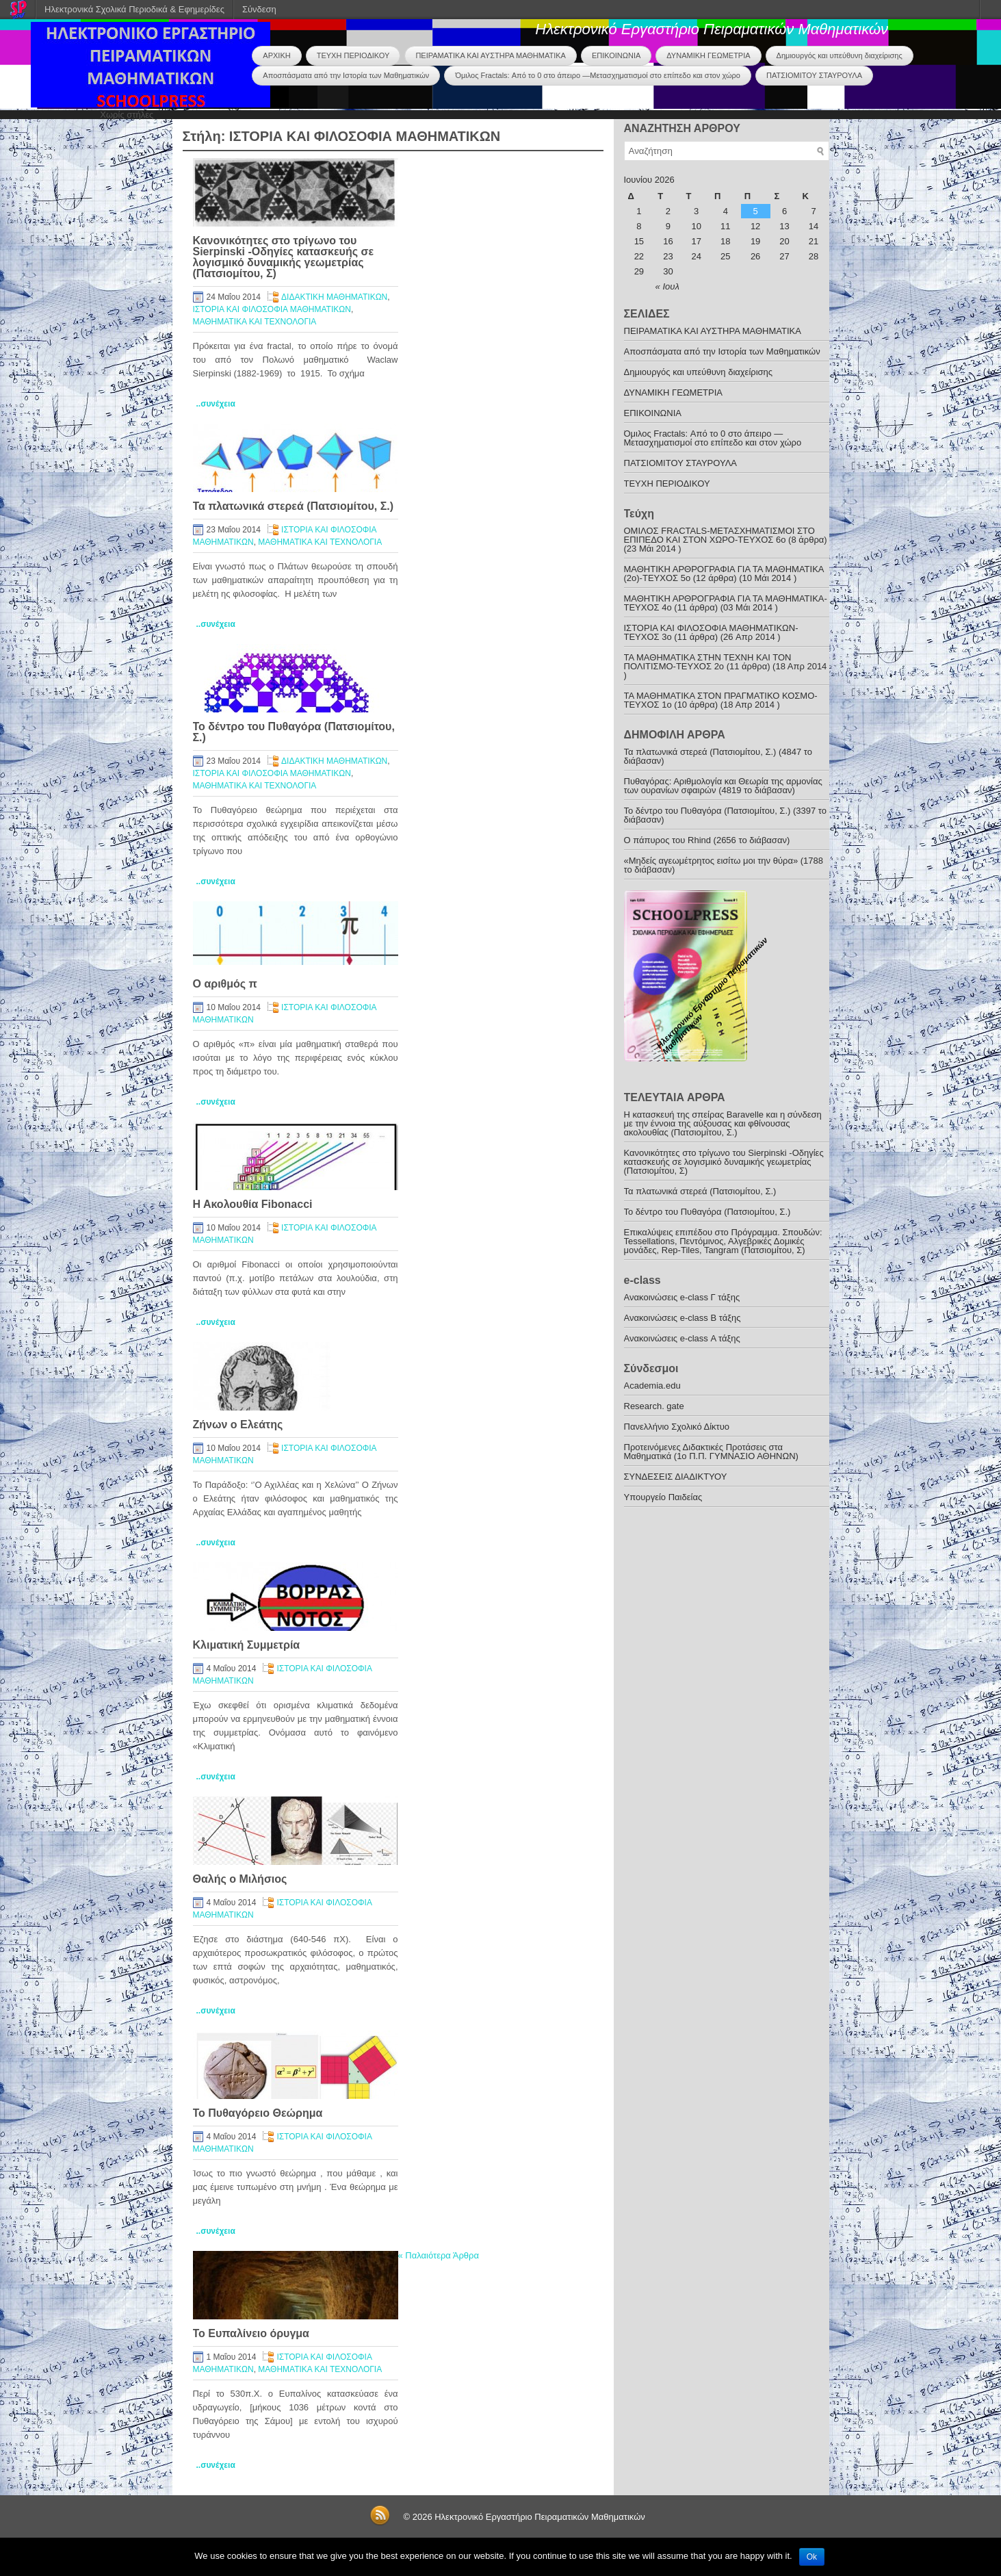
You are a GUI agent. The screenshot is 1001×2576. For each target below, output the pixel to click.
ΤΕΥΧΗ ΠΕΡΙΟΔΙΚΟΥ (353, 55)
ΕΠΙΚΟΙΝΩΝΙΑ (616, 55)
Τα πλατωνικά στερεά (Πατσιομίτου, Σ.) (293, 506)
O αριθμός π (225, 984)
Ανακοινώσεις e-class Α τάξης (682, 1338)
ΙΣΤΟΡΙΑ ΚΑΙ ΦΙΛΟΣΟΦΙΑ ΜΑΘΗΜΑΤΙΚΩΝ (272, 309)
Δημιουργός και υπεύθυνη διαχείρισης (839, 55)
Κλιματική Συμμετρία (246, 1645)
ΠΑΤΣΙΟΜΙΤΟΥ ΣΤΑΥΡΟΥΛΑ (814, 75)
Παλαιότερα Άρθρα (438, 2255)
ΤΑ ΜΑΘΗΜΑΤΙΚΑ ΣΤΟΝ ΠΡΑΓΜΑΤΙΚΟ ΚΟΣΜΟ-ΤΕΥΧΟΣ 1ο (721, 700)
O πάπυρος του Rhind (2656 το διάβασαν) (707, 840)
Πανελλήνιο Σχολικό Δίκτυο (677, 1426)
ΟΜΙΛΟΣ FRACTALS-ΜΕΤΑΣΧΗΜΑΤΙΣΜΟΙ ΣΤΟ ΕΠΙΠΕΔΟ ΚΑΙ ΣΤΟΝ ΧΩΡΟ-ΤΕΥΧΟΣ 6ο (719, 535)
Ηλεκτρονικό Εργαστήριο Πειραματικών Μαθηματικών (711, 29)
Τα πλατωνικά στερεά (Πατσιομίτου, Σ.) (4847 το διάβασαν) (718, 756)
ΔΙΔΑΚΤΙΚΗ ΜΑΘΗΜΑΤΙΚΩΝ (334, 297)
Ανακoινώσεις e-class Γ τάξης (682, 1297)
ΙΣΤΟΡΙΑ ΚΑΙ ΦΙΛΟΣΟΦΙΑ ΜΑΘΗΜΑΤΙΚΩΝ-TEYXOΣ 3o (711, 632)
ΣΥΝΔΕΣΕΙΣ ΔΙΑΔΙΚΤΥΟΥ (675, 1476)
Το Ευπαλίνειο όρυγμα (251, 2333)
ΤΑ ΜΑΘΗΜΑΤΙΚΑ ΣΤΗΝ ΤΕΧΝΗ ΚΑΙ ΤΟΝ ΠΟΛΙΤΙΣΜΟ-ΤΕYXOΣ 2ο (708, 661)
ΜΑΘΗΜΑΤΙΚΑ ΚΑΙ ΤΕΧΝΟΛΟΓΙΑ (255, 321)
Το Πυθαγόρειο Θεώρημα (258, 2113)
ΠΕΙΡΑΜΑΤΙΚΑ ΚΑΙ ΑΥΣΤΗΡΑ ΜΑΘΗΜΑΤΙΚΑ (490, 55)
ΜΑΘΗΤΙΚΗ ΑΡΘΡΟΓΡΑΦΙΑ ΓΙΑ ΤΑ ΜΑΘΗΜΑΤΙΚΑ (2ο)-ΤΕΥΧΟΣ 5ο (724, 573)
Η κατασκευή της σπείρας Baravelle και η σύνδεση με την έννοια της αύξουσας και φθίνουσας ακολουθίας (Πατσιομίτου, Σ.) (723, 1123)
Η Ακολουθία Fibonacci (253, 1204)
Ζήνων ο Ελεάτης (238, 1424)
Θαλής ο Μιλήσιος (240, 1879)
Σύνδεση (259, 9)
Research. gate (654, 1406)
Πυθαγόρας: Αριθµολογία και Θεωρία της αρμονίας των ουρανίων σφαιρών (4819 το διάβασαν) (723, 785)
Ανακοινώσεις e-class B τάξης (682, 1318)
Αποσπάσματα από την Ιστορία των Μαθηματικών (346, 75)
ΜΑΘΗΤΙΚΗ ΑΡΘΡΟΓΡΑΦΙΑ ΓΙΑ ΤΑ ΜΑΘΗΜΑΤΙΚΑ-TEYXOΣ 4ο (725, 603)
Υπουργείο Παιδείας (663, 1497)
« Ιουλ (667, 286)
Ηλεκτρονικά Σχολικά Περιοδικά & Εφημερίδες (134, 9)
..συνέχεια (215, 404)
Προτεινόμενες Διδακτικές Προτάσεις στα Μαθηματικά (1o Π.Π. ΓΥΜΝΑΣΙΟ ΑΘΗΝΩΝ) (711, 1451)
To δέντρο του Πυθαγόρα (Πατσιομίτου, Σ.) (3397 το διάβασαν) (725, 815)
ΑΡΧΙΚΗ (276, 55)
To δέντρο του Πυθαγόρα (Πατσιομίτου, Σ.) (294, 732)
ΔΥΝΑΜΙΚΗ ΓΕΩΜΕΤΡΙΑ (708, 55)
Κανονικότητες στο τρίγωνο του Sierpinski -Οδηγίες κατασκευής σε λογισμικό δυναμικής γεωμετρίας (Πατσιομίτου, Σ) (283, 257)
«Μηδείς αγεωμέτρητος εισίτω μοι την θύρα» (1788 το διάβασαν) (724, 865)
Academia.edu (652, 1385)
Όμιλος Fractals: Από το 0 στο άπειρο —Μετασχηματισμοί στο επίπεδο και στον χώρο (597, 75)
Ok (812, 2557)
